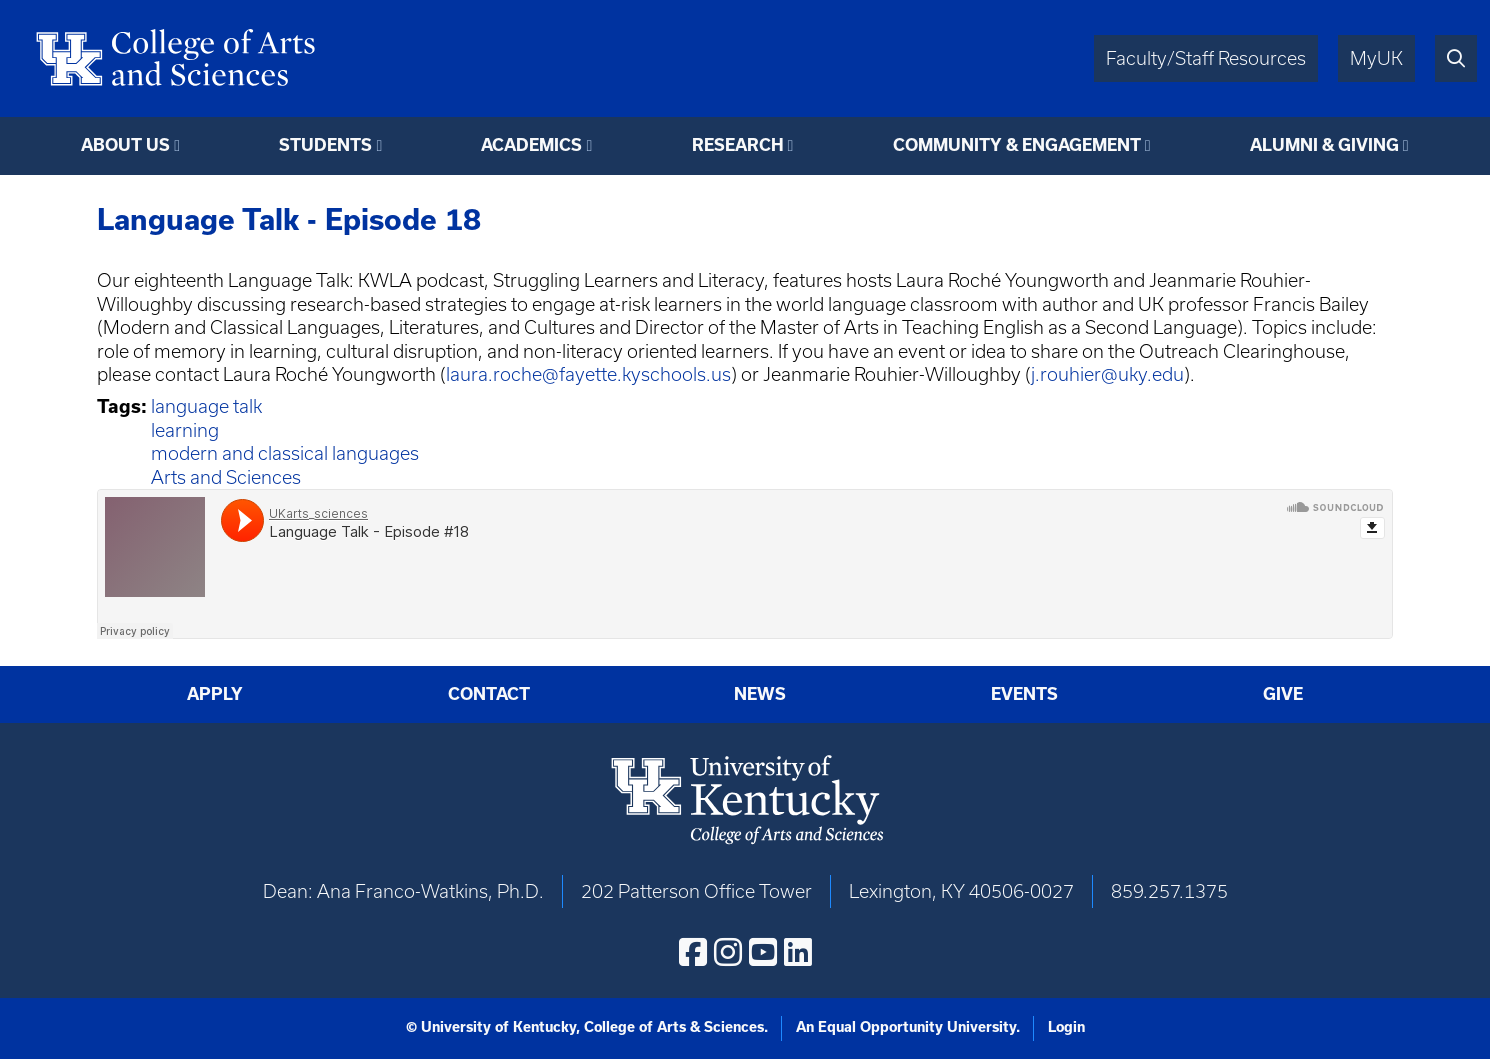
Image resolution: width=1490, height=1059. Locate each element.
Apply (215, 694)
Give (1283, 694)
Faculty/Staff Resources (1206, 58)
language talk (206, 406)
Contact (489, 694)
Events (1024, 694)
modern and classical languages (285, 453)
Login (1066, 1027)
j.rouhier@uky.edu (1107, 374)
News (760, 694)
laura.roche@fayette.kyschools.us (588, 374)
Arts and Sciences (226, 477)
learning (185, 430)
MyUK (1376, 58)
